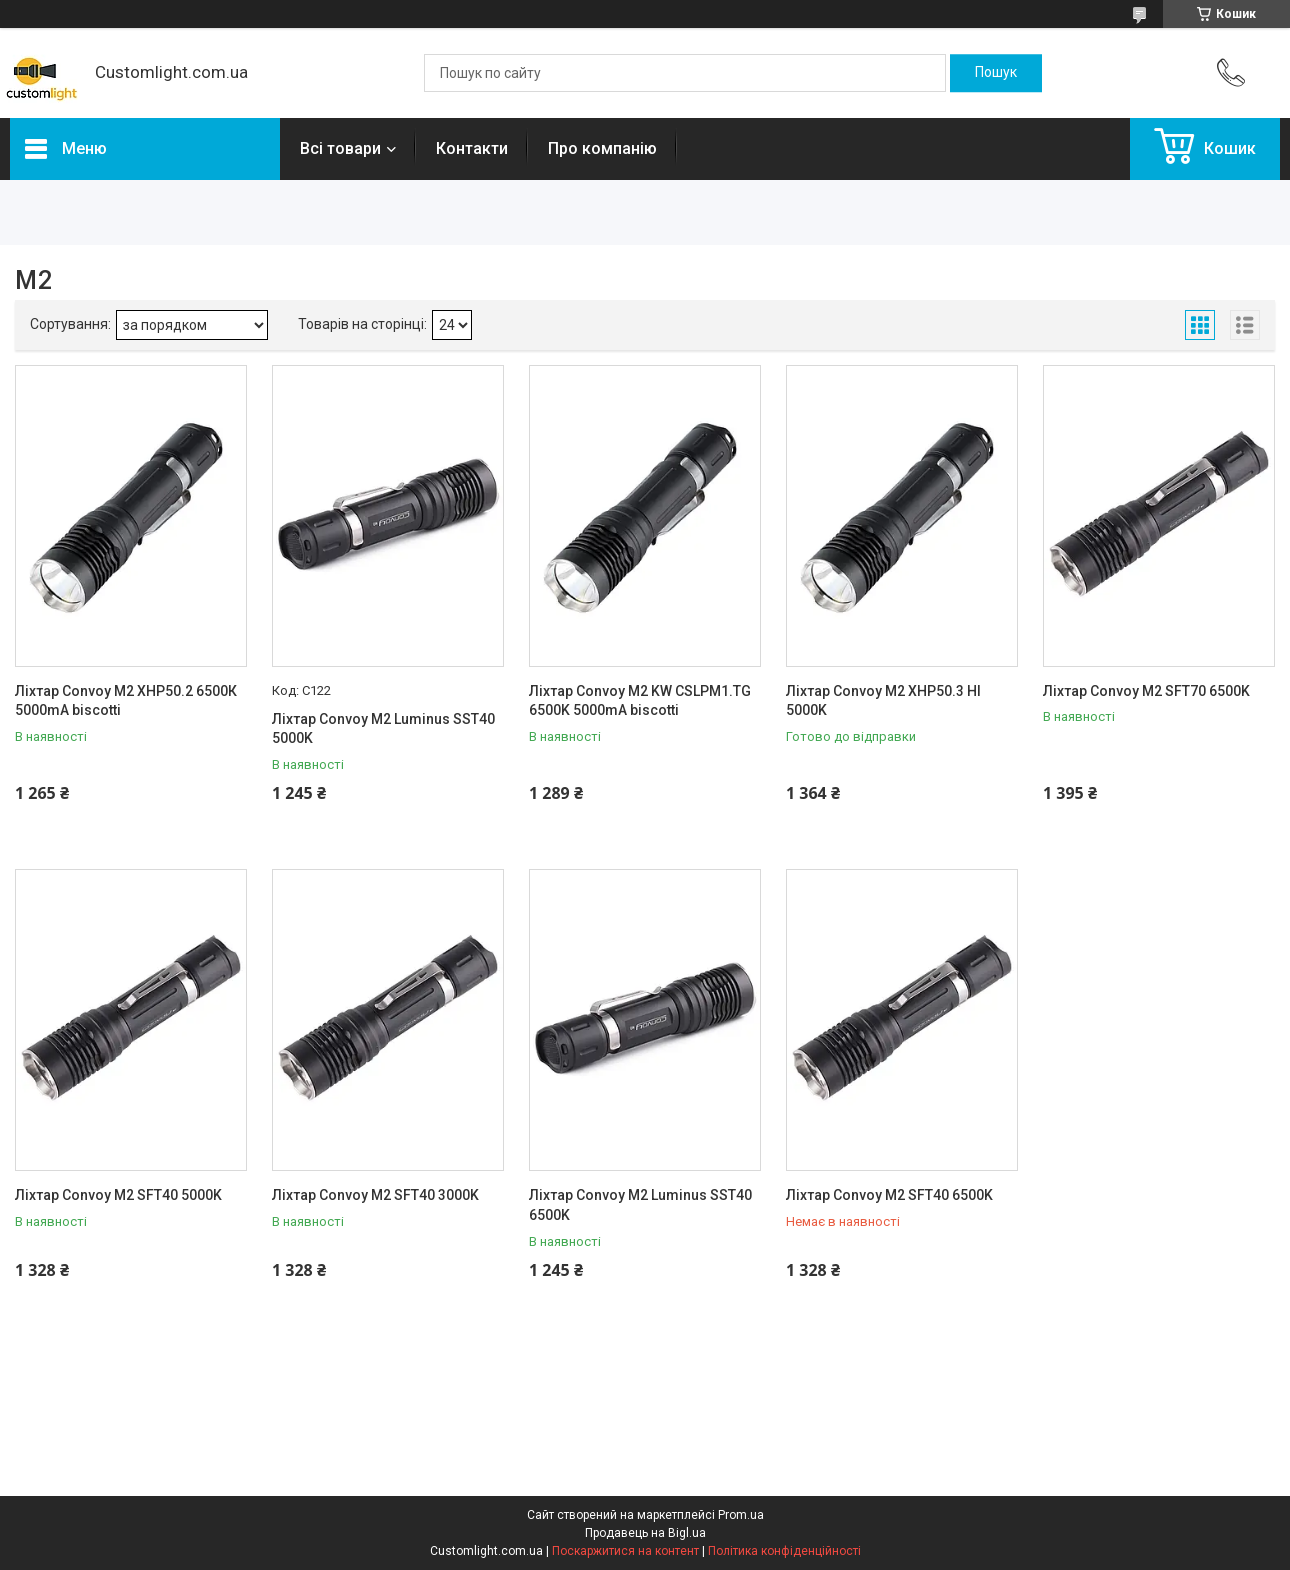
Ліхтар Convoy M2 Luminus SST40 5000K (383, 729)
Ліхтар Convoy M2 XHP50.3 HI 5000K (883, 701)
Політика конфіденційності (784, 1551)
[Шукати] (996, 73)
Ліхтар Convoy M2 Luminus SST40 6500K (640, 1205)
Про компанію (602, 148)
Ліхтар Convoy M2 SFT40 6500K (889, 1195)
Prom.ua (741, 1515)
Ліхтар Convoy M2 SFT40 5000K (118, 1195)
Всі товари (340, 148)
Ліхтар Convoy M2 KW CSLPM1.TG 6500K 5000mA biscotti (640, 701)
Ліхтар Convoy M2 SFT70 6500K (1146, 691)
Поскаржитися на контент (625, 1551)
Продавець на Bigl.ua (645, 1533)
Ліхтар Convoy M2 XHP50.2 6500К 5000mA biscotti (126, 701)
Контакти (472, 148)
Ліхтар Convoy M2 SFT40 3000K (375, 1195)
